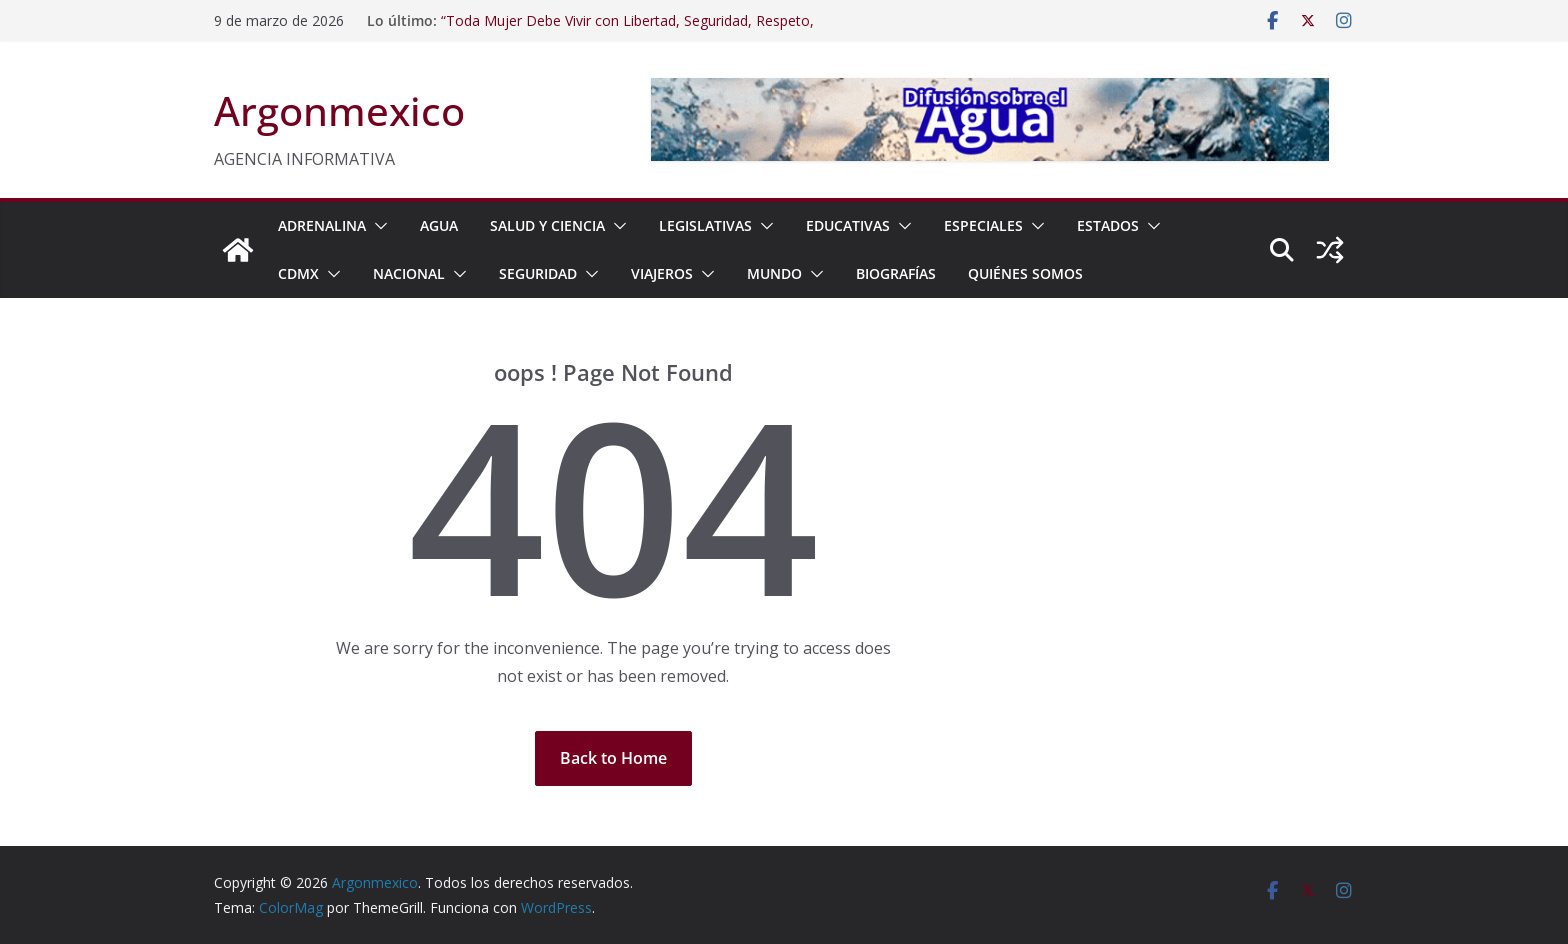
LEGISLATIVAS (705, 225)
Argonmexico (339, 110)
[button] (377, 226)
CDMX (298, 273)
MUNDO (774, 273)
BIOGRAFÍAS (896, 273)
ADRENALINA (322, 225)
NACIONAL (409, 273)
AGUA (439, 225)
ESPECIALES (983, 225)
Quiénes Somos (1025, 273)
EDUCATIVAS (848, 225)
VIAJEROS (662, 273)
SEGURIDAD (538, 273)
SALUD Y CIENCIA (547, 225)
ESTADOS (1108, 225)
